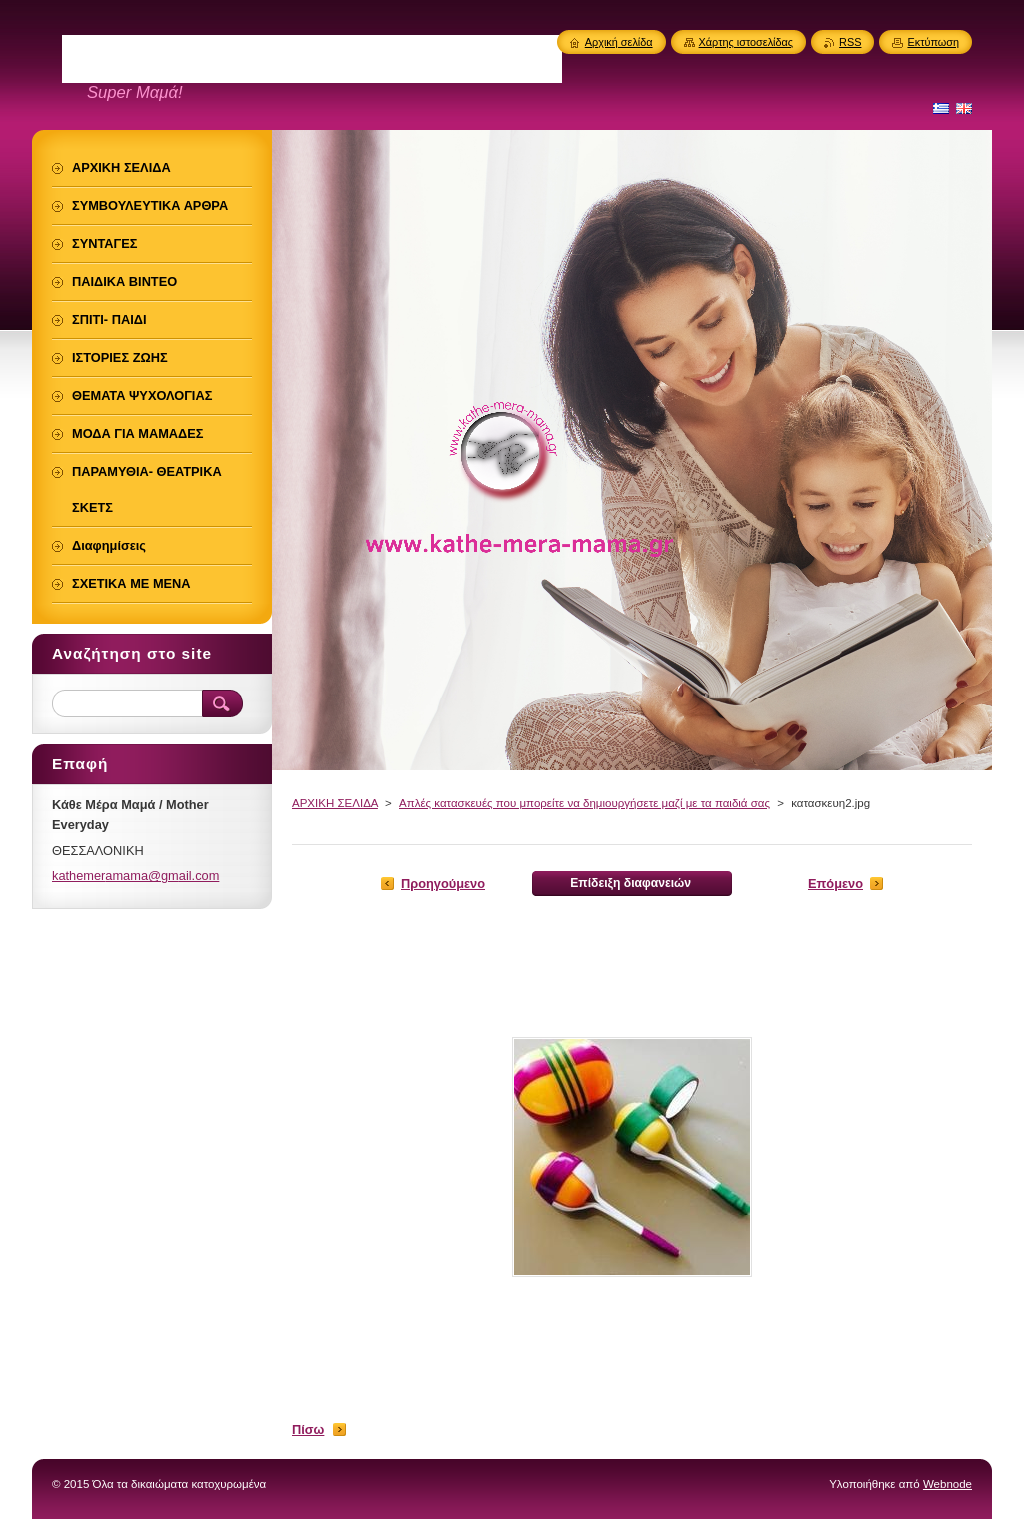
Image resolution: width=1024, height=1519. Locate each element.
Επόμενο (835, 883)
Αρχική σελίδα (619, 42)
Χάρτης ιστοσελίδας (746, 42)
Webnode (947, 1484)
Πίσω (308, 1429)
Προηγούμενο (443, 883)
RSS (850, 42)
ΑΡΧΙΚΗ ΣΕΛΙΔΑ (335, 803)
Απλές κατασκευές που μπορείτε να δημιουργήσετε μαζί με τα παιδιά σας (584, 803)
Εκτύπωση (933, 42)
